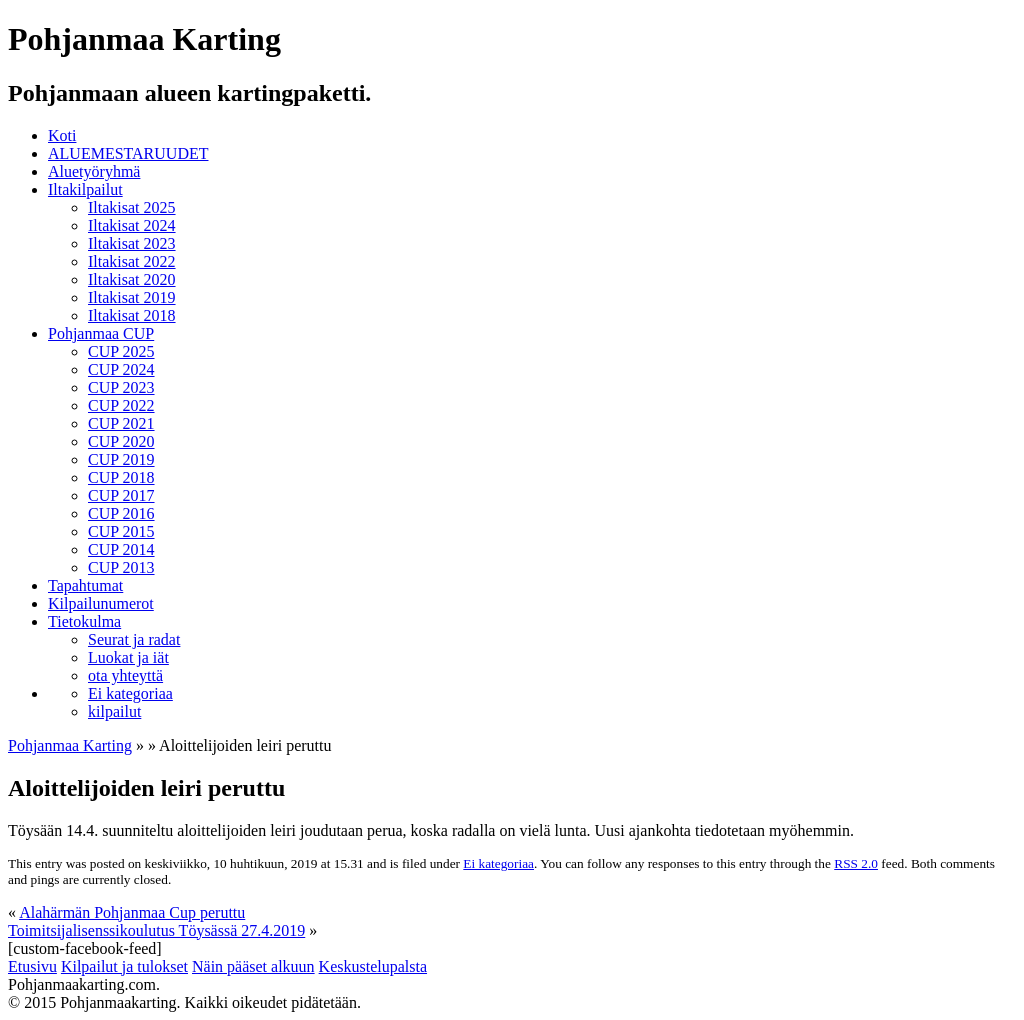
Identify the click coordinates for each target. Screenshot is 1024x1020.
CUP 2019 (121, 459)
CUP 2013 (121, 567)
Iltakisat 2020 (132, 279)
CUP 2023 (121, 387)
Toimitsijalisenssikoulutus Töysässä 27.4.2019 (156, 930)
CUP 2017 (121, 495)
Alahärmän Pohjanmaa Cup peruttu (132, 912)
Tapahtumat (85, 585)
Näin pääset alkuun (253, 966)
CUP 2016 (121, 513)
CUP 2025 (121, 351)
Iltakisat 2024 (132, 225)
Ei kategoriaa (130, 693)
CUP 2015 (121, 531)
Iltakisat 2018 (132, 315)
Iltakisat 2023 (132, 243)
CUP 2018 (121, 477)
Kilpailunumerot (101, 603)
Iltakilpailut (85, 189)
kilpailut (114, 711)
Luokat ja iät (128, 657)
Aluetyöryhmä (94, 171)
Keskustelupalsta (373, 966)
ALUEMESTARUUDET (128, 153)
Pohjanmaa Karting (70, 745)
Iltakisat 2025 (132, 207)
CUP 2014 (121, 549)
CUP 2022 (121, 405)
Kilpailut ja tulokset (124, 966)
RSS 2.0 (856, 863)
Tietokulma (84, 621)
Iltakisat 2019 (132, 297)
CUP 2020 (121, 441)
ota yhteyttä (125, 675)
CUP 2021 (121, 423)
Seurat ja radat (134, 639)
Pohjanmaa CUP (101, 333)
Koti (62, 135)
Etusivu (32, 966)
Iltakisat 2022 (132, 261)
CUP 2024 (121, 369)
